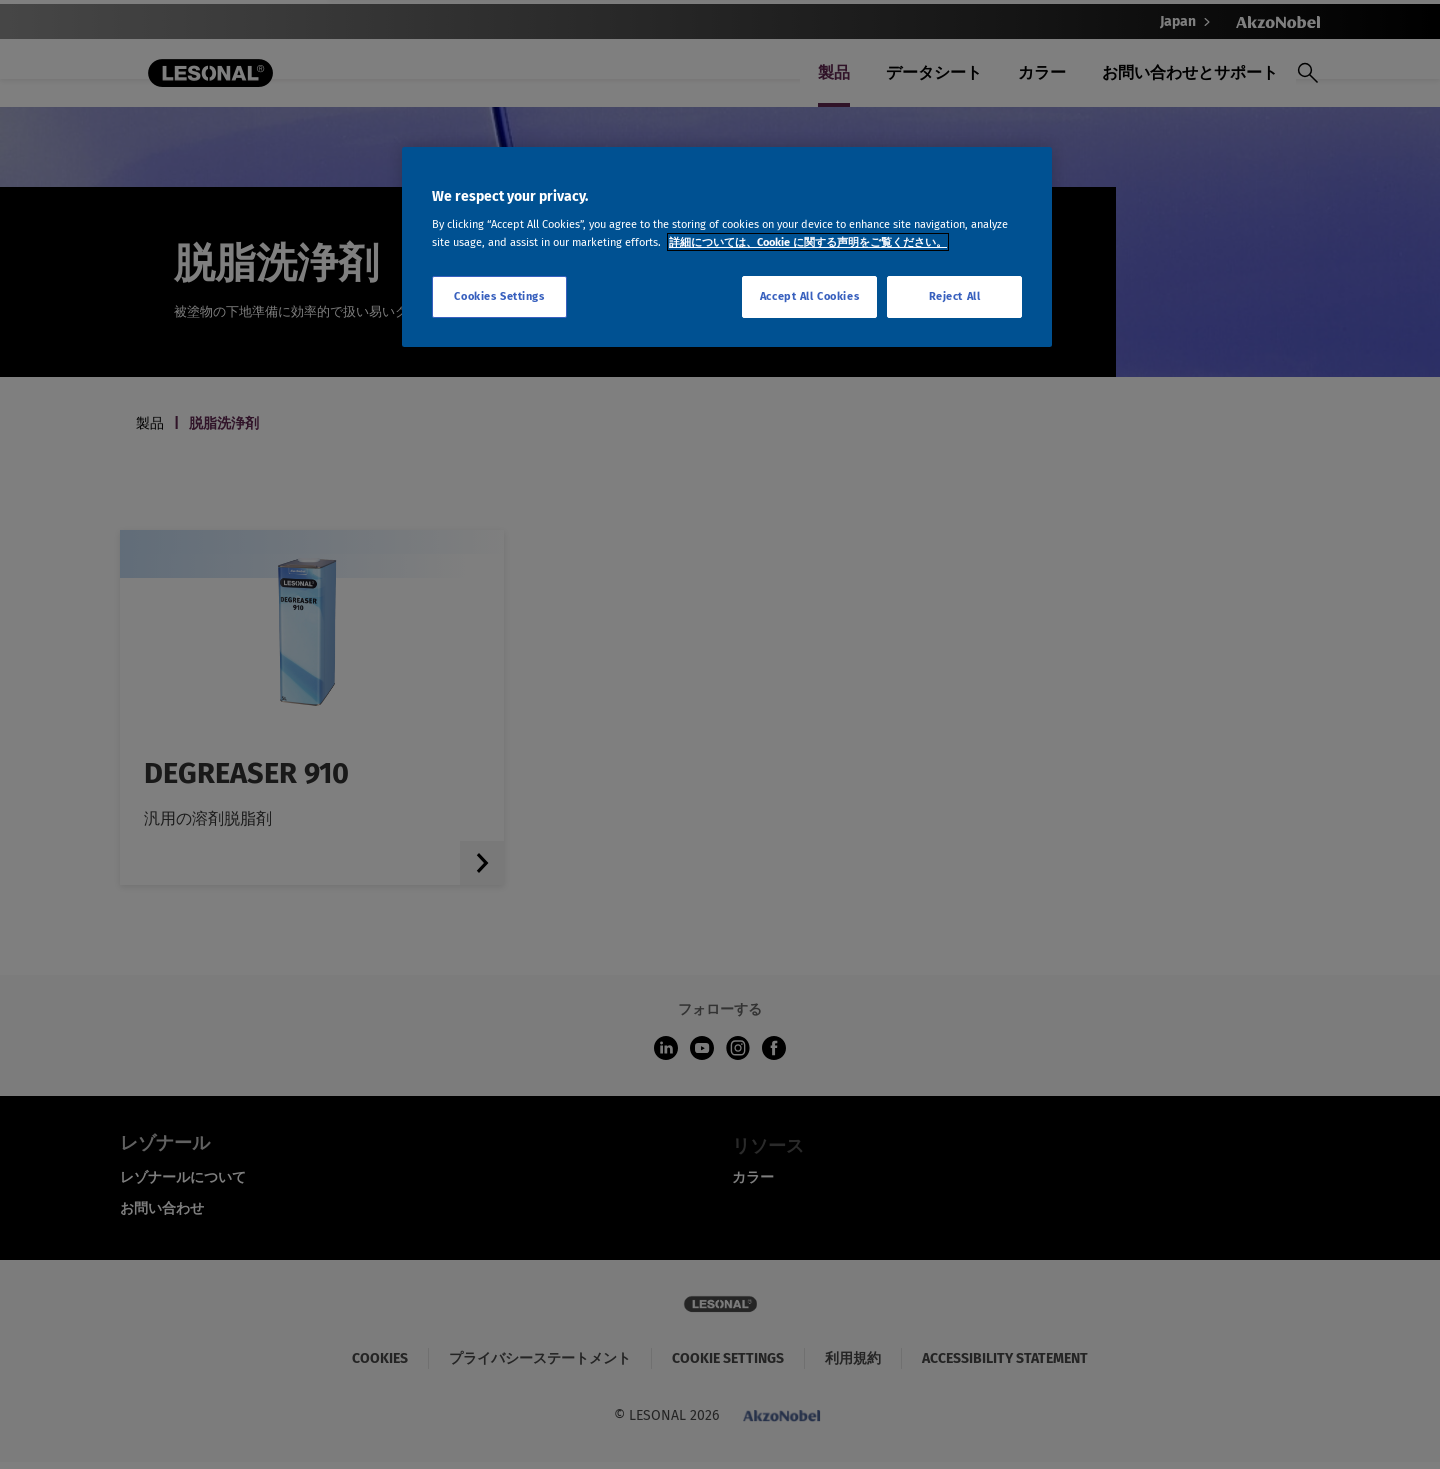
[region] (727, 247)
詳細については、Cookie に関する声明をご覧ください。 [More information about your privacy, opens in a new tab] (808, 242)
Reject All (955, 296)
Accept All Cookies (809, 296)
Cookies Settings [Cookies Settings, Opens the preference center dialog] (499, 296)
